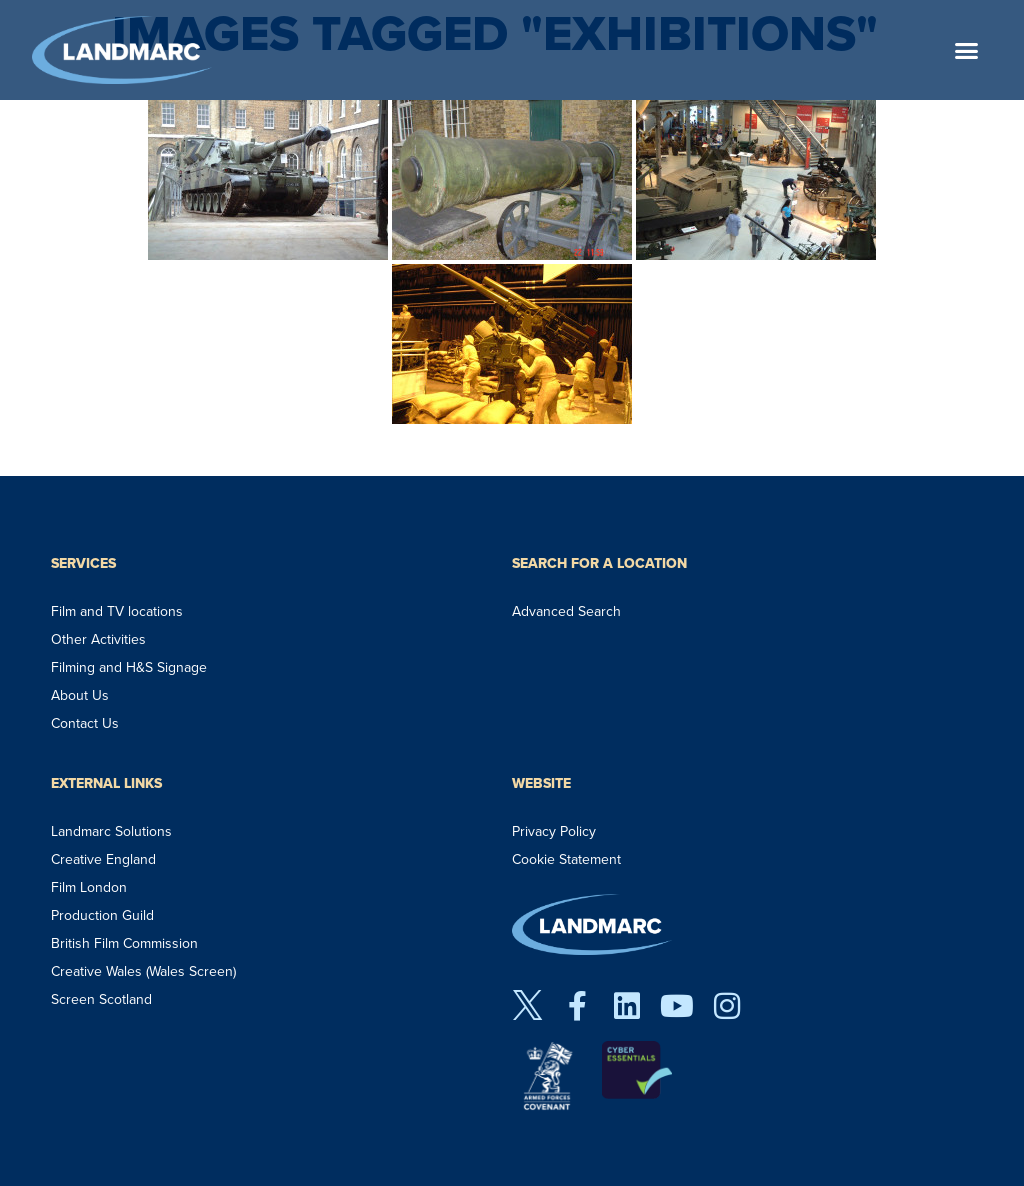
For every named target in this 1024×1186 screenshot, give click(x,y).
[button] (967, 50)
